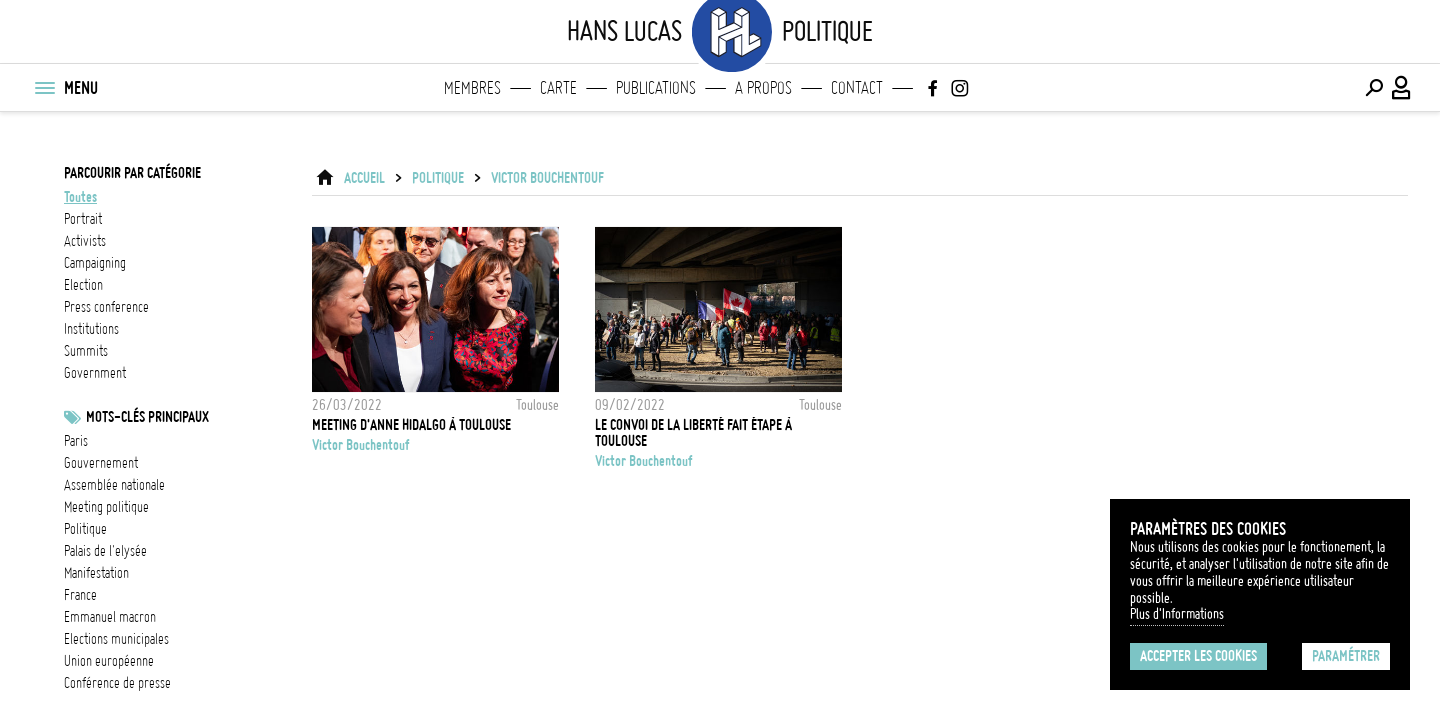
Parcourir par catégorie (132, 173)
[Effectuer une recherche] (1374, 88)
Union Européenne (109, 661)
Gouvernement (101, 463)
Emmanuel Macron (110, 617)
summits (86, 351)
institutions (91, 329)
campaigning (95, 263)
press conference (106, 307)
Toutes (80, 197)
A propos (763, 88)
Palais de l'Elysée (105, 551)
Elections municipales (116, 639)
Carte (558, 88)
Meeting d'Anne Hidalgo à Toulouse (411, 425)
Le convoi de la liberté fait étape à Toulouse (693, 433)
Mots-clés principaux (147, 417)
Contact (857, 88)
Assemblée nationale (114, 485)
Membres (472, 88)
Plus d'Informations (1177, 614)
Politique (85, 529)
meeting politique (106, 507)
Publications (656, 88)
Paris (76, 441)
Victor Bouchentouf (547, 178)
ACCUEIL (364, 178)
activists (85, 241)
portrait (83, 219)
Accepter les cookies (1198, 656)
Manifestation (96, 573)
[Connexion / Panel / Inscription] (1402, 88)
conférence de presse (117, 683)
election (83, 285)
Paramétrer (1346, 656)
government (95, 373)
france (80, 595)
